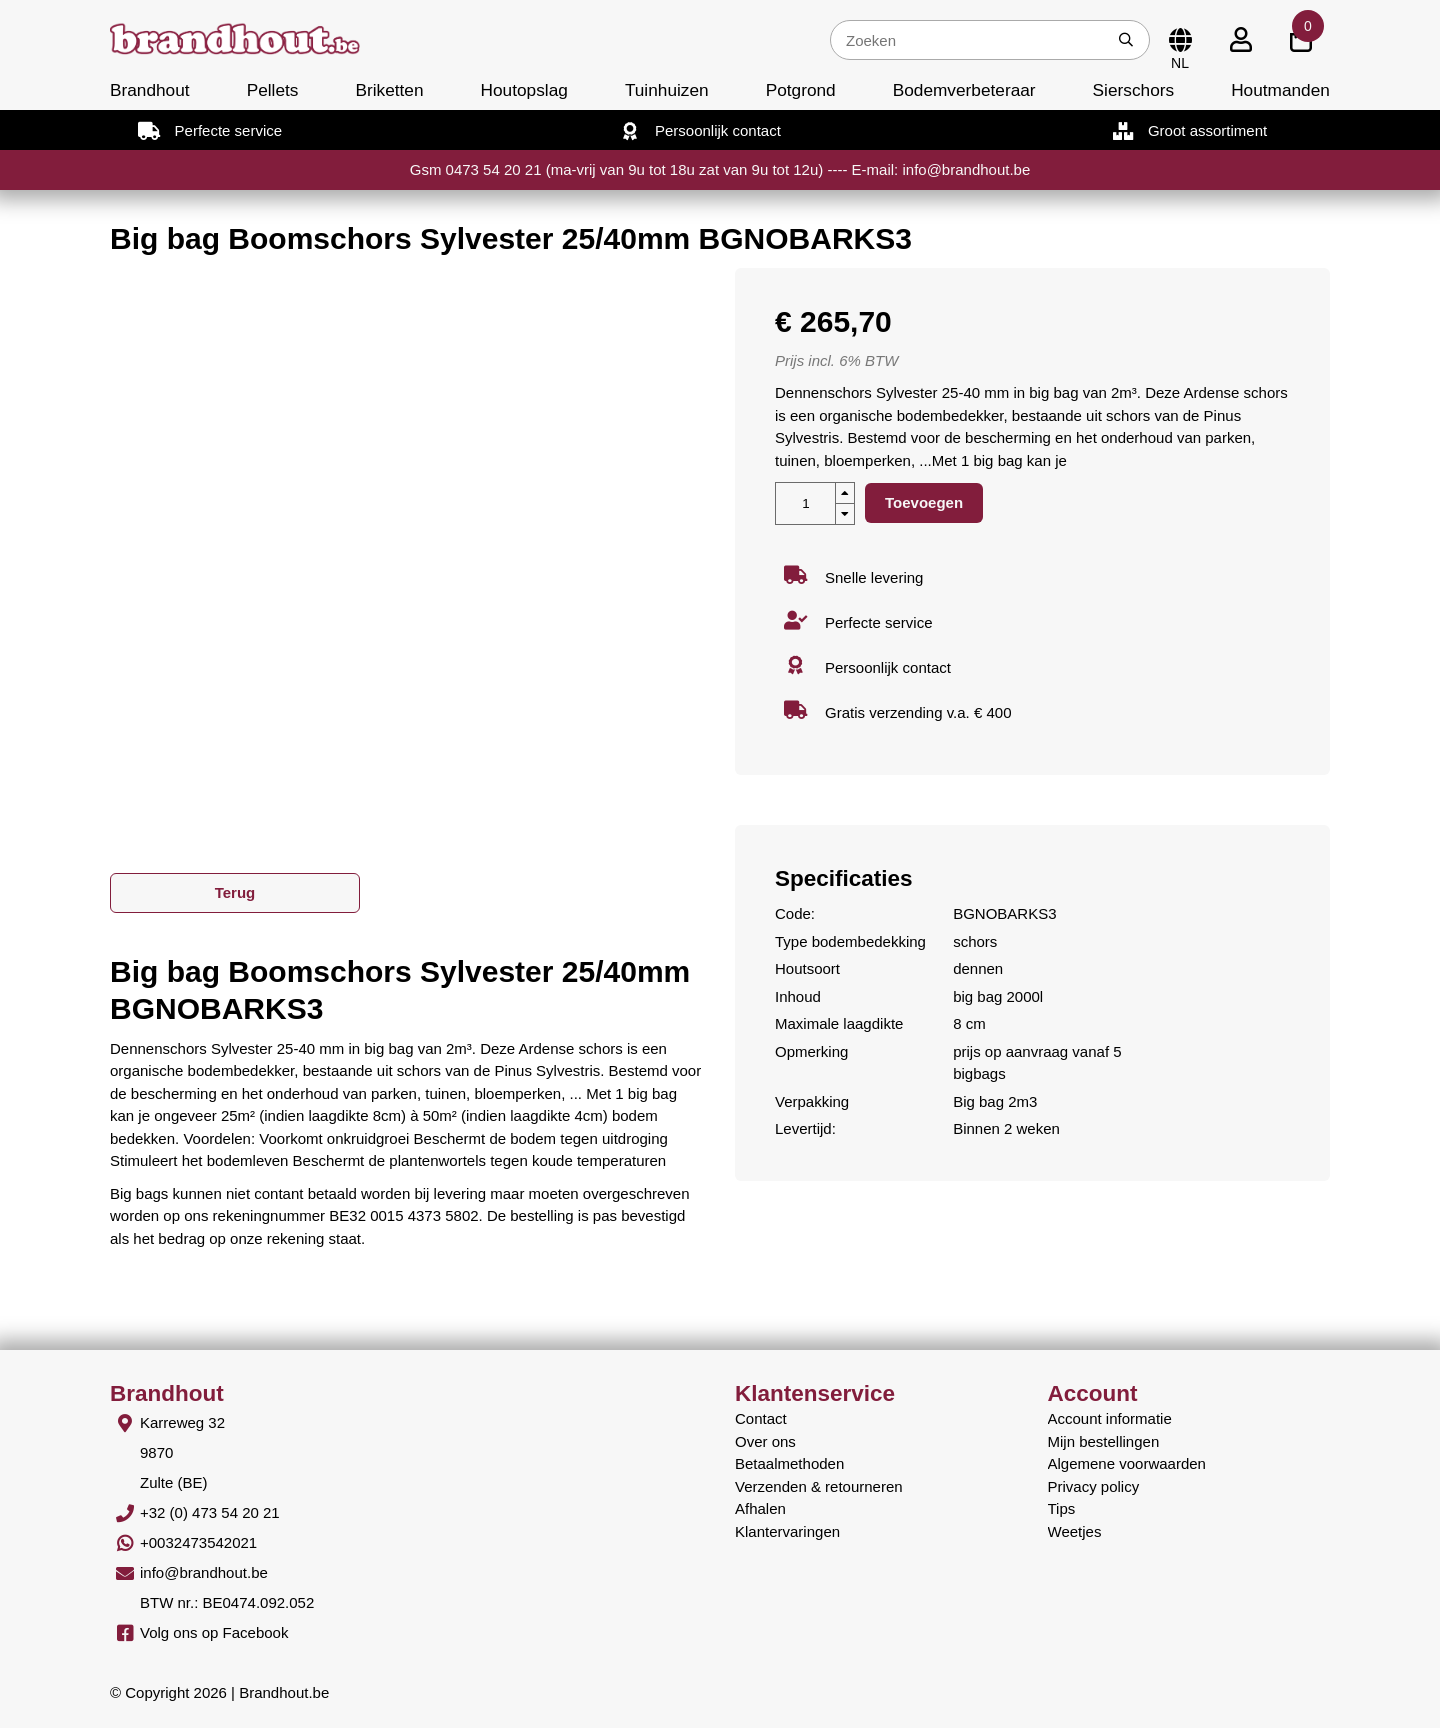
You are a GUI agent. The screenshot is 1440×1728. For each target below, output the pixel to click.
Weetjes (1075, 1531)
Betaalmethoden (789, 1463)
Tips (1062, 1508)
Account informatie (1110, 1418)
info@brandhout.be (204, 1572)
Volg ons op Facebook (214, 1632)
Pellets (273, 90)
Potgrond (801, 90)
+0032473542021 (198, 1542)
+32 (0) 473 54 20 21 (210, 1512)
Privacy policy (1094, 1486)
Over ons (765, 1441)
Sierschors (1133, 90)
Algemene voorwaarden (1127, 1463)
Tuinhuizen (667, 90)
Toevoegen (924, 502)
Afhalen (760, 1508)
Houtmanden (1280, 90)
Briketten (389, 90)
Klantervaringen (787, 1531)
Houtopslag (524, 90)
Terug (235, 892)
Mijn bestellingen (1104, 1441)
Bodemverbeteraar (964, 90)
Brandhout (150, 90)
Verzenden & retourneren (819, 1486)
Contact (761, 1418)
